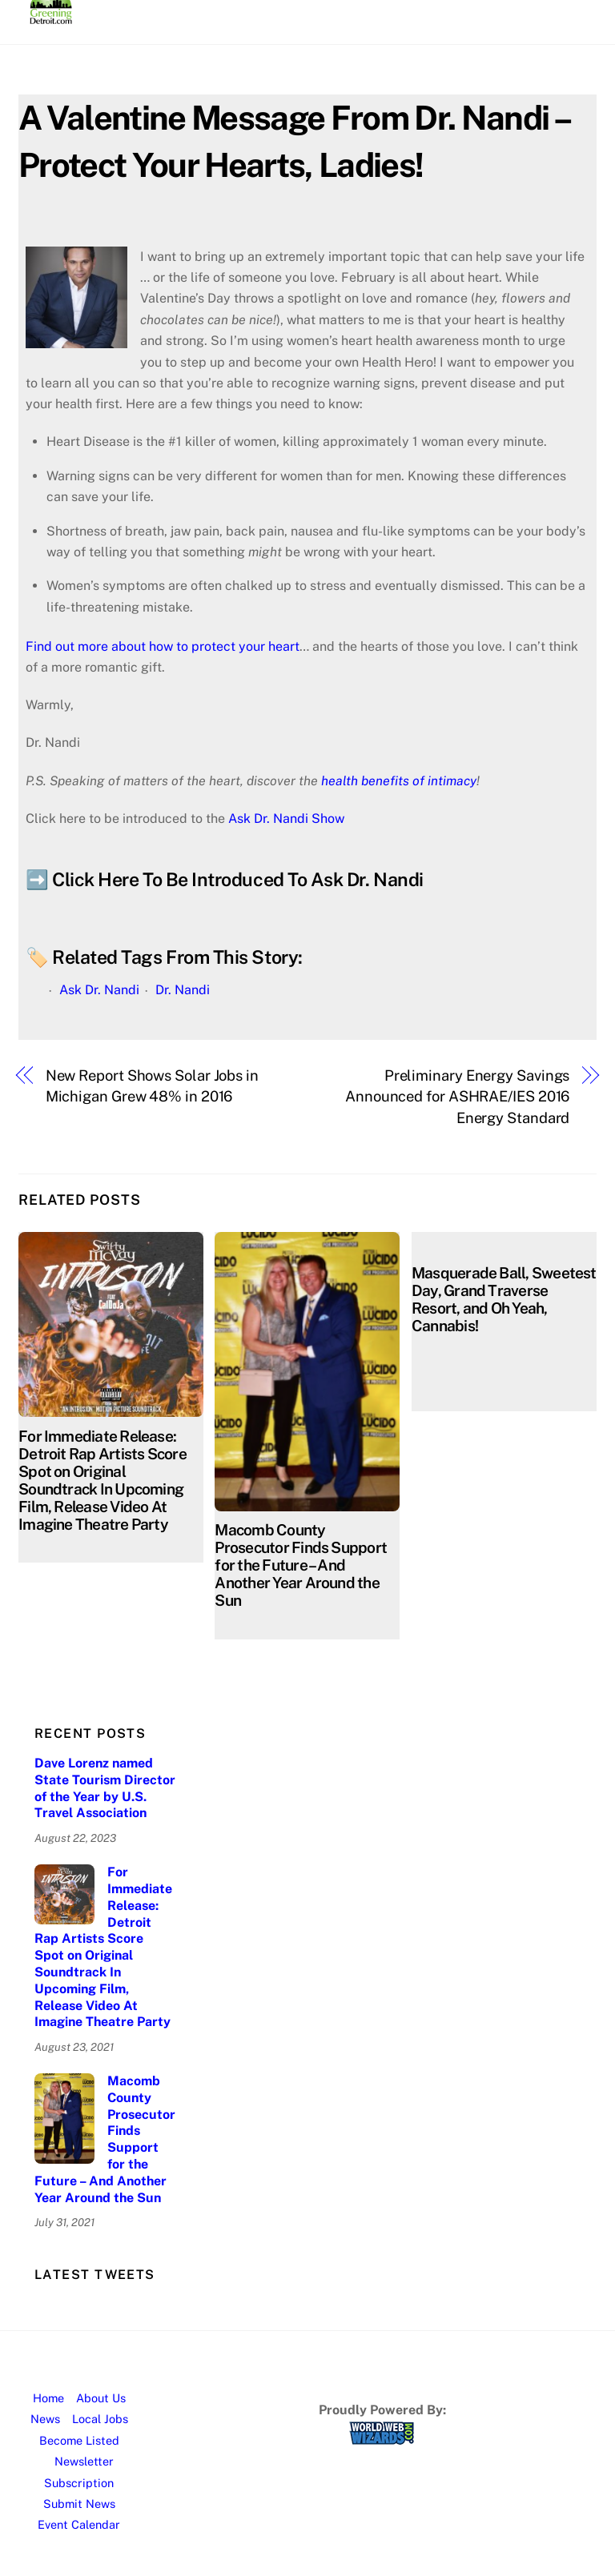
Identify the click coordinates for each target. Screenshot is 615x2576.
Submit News (79, 2503)
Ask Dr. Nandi (99, 989)
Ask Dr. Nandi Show (286, 818)
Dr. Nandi (182, 989)
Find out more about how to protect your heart (162, 646)
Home (48, 2398)
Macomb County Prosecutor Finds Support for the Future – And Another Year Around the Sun (301, 1565)
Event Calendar (79, 2524)
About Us (101, 2398)
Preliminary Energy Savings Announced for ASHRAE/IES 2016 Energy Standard (457, 1096)
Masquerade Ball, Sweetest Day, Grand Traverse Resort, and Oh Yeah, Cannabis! (504, 1299)
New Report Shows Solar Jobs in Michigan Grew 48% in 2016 (152, 1086)
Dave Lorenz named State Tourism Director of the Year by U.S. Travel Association (104, 1787)
